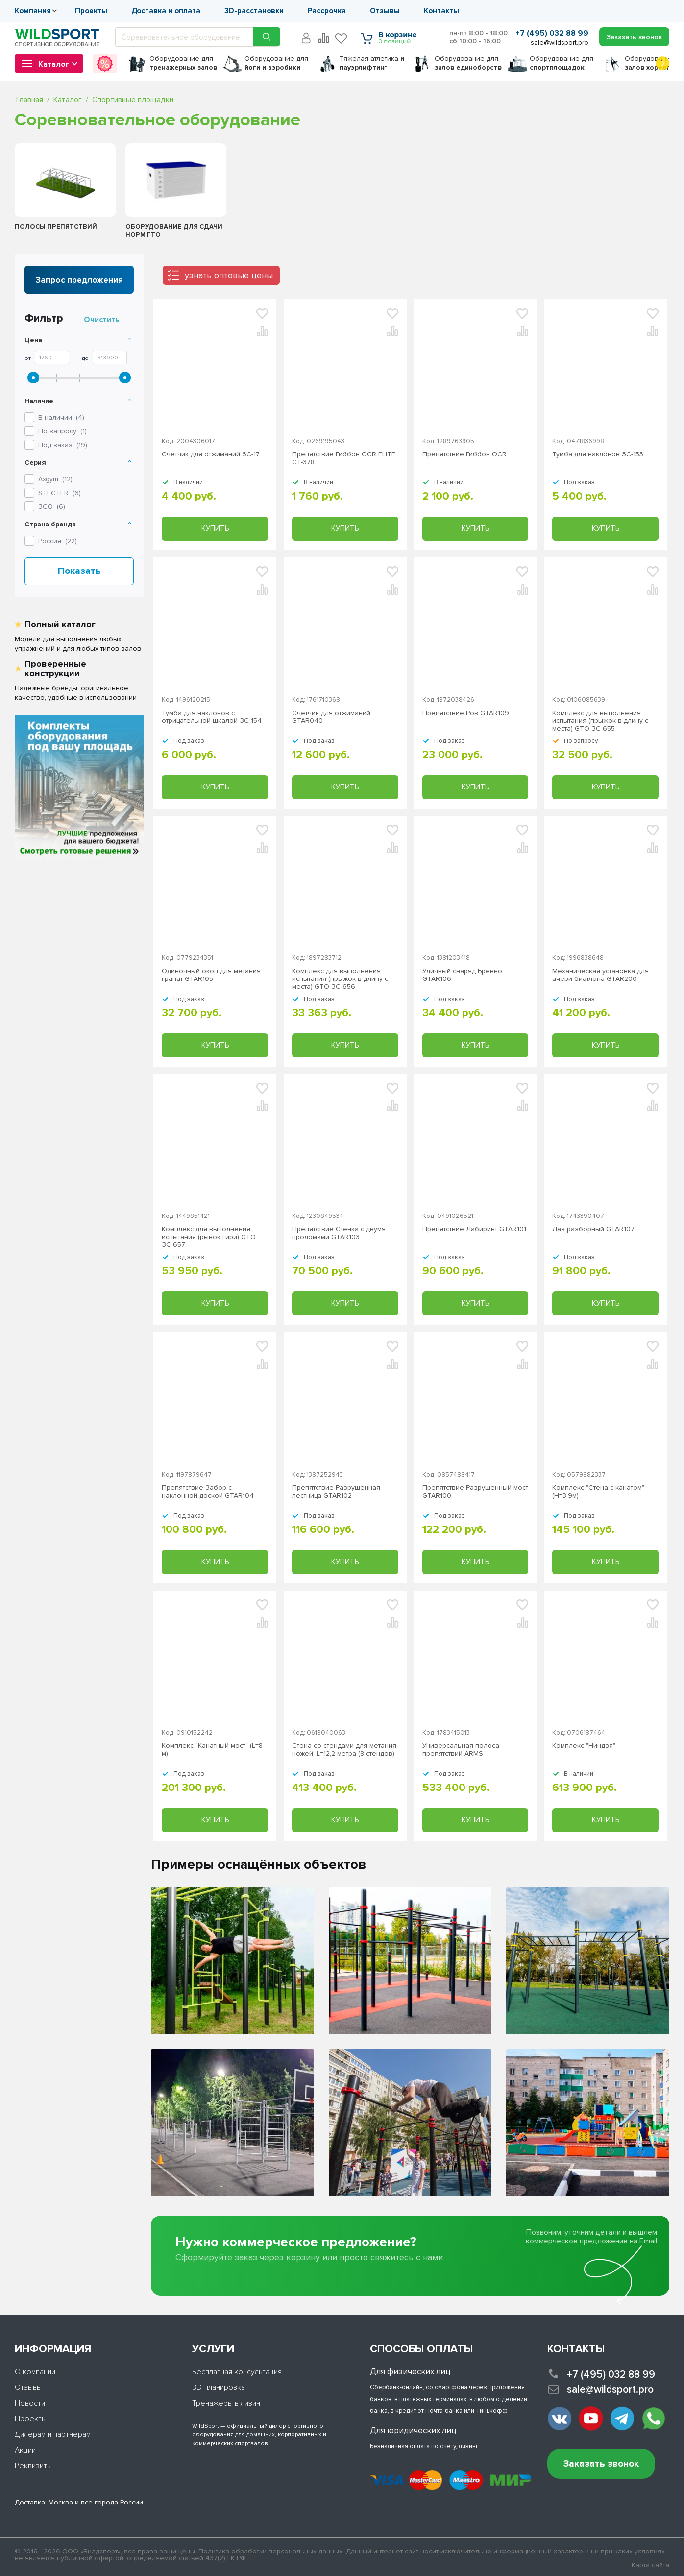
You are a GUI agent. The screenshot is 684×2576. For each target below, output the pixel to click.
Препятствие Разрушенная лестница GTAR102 (336, 1492)
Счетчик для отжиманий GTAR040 (331, 717)
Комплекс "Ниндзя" (583, 1746)
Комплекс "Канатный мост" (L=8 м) (212, 1750)
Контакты (441, 10)
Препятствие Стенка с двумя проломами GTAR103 (339, 1233)
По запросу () (62, 431)
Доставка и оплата (165, 10)
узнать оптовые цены (229, 275)
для (183, 63)
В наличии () (61, 417)
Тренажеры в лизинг (228, 2403)
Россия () (57, 541)
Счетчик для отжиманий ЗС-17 (211, 454)
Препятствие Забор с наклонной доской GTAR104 (208, 1492)
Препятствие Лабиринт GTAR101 (474, 1229)
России (131, 2502)
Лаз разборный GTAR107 (593, 1229)
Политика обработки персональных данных (270, 2551)
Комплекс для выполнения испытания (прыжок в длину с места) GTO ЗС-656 (340, 979)
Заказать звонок (601, 2464)
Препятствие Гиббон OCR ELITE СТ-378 (343, 458)
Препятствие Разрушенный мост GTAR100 (475, 1492)
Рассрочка (327, 10)
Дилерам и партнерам (53, 2434)
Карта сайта (650, 2565)
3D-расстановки (254, 10)
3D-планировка (218, 2387)
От (27, 358)
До (85, 358)
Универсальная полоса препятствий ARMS (460, 1750)
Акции (25, 2450)
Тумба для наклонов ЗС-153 (597, 454)
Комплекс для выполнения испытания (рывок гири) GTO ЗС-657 (209, 1237)
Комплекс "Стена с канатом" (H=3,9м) (598, 1492)
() (55, 479)
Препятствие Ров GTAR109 (465, 713)
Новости (30, 2403)
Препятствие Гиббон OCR (464, 454)
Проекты (91, 10)
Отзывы (385, 10)
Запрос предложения (79, 280)
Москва (61, 2502)
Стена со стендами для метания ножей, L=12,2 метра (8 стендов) (344, 1750)
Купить (215, 528)
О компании (35, 2372)
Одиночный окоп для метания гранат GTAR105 (211, 975)
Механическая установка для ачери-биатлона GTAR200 (600, 975)
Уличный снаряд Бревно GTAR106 (462, 975)
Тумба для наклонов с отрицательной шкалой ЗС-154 (212, 717)
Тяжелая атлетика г (372, 63)
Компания (33, 10)
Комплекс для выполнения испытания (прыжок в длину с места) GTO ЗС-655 (600, 721)
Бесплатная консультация (237, 2372)
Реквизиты (33, 2466)
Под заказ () (62, 445)
